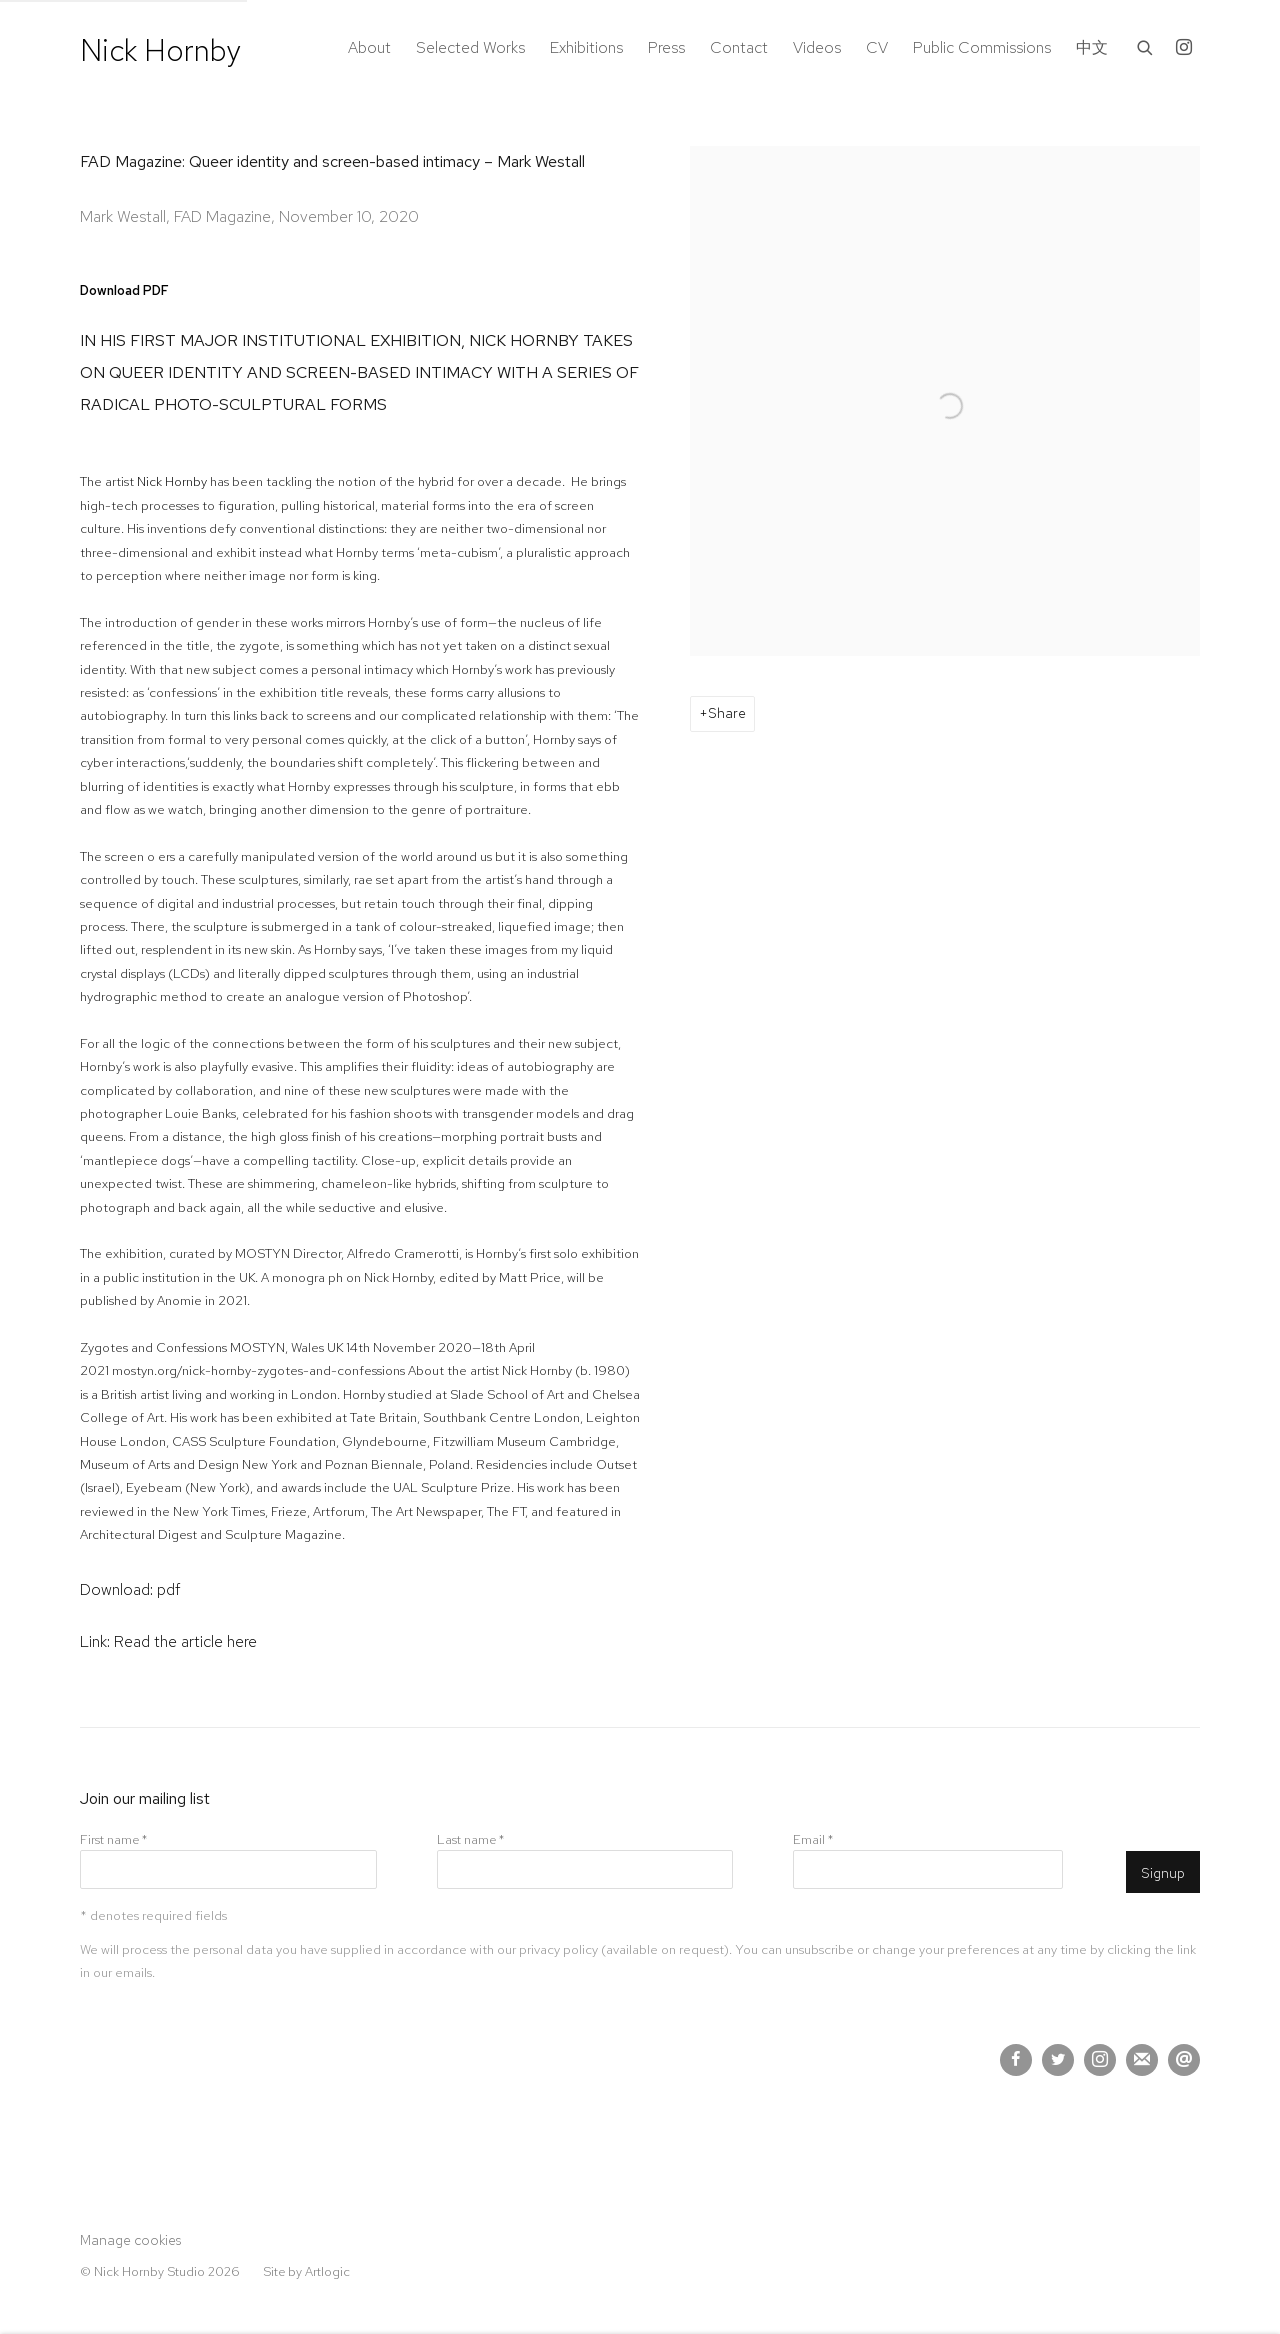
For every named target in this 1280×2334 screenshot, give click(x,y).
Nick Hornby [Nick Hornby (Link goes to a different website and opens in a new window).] (172, 481)
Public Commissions (982, 47)
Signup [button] (1163, 1873)
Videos (817, 47)
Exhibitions (586, 47)
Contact (739, 47)
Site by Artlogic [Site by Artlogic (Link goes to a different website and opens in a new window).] (306, 2271)
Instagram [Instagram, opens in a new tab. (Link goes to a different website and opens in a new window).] (1184, 48)
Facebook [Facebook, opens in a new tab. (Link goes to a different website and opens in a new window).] (1016, 2060)
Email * (813, 1839)
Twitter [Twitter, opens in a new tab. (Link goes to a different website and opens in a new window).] (1058, 2060)
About (369, 47)
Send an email (1184, 2060)
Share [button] (727, 713)
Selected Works (470, 47)
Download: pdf (130, 1589)
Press (666, 47)
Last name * (470, 1839)
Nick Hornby (160, 50)
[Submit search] (1146, 45)
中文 (1092, 47)
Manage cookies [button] (130, 2240)
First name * (113, 1839)
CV (877, 47)
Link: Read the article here (168, 1641)
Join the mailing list (1142, 2060)
